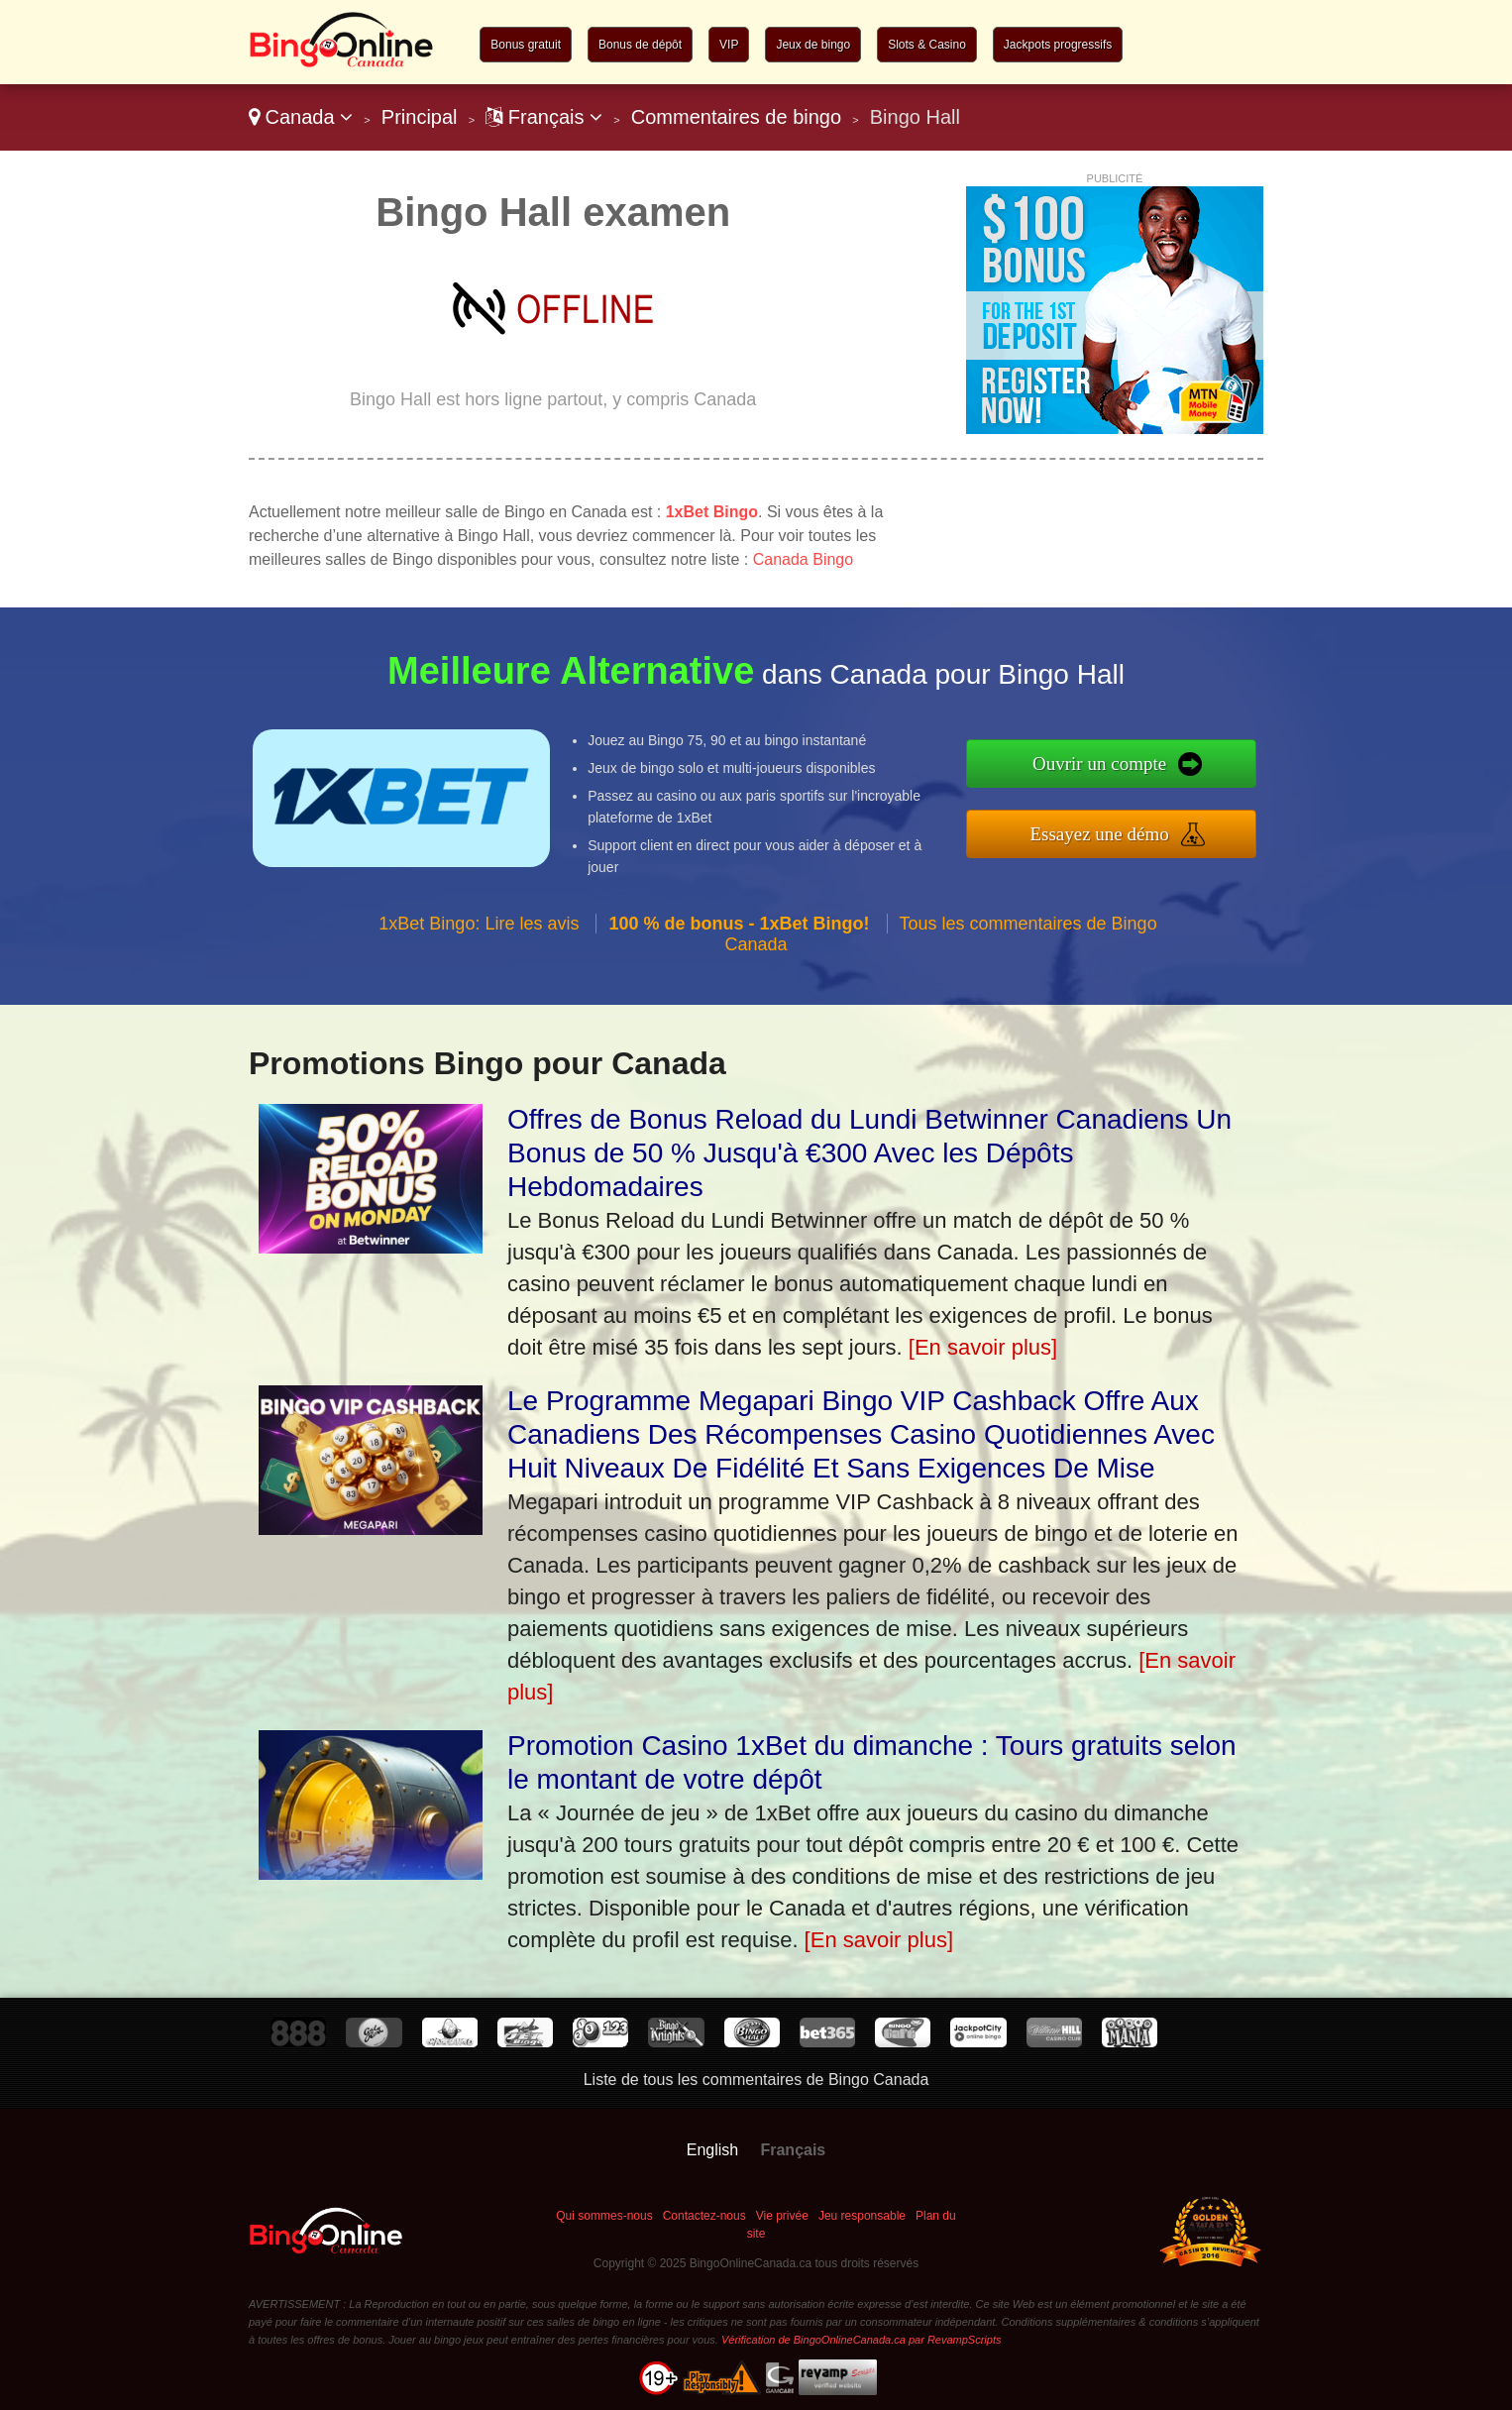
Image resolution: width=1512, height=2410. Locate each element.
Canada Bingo (803, 559)
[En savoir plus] (983, 1347)
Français (544, 117)
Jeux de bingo (813, 45)
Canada (301, 117)
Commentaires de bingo (736, 117)
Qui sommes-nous (604, 2216)
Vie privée (782, 2216)
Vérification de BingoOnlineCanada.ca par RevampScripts (861, 2340)
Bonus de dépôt (640, 45)
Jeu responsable (862, 2216)
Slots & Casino (927, 45)
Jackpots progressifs (1058, 45)
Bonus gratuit (525, 45)
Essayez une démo (1109, 832)
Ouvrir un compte (1109, 764)
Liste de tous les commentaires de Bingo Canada (756, 2079)
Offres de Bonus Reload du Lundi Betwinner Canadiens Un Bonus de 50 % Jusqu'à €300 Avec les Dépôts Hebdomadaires (869, 1153)
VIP (728, 45)
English (712, 2149)
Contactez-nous (704, 2216)
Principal (419, 117)
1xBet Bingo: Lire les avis (478, 932)
